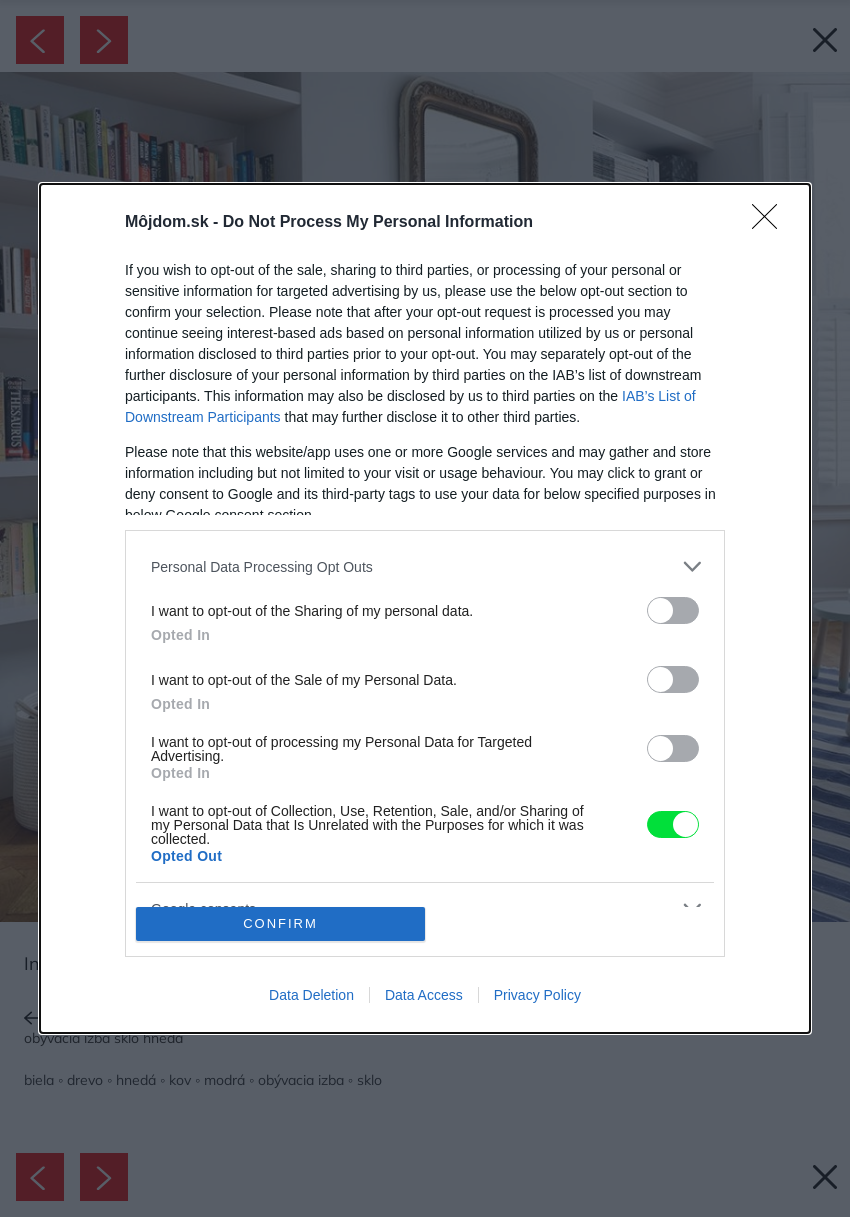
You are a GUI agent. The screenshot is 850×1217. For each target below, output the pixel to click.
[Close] (771, 223)
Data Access (424, 995)
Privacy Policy (537, 995)
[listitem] (425, 566)
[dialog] (425, 608)
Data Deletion (311, 995)
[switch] (673, 610)
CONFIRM (280, 923)
